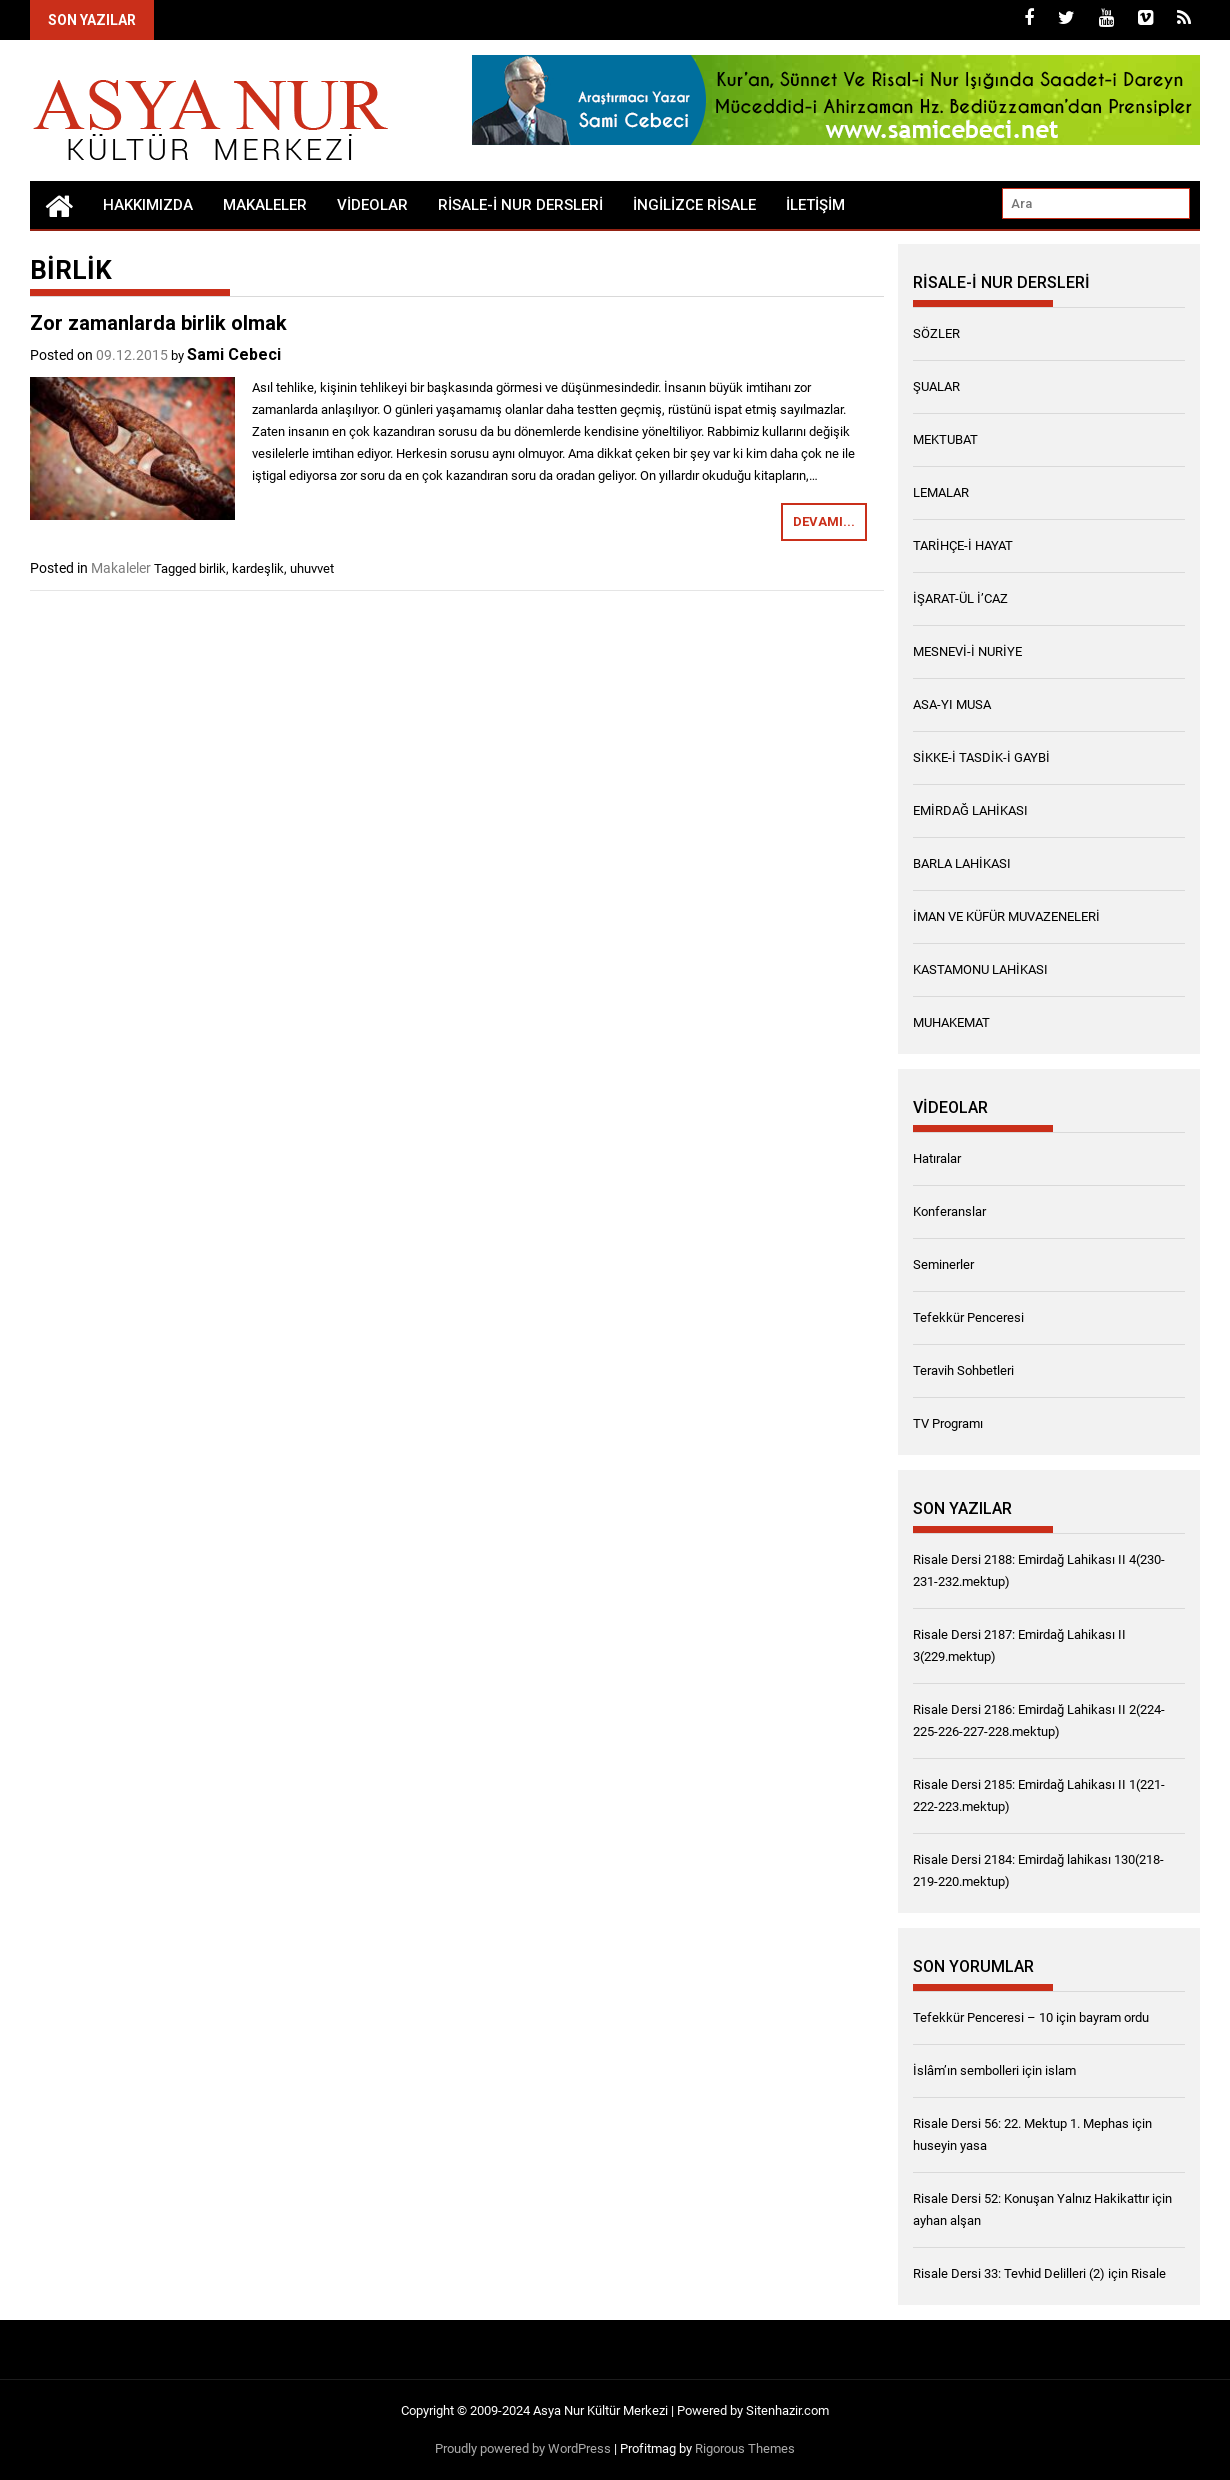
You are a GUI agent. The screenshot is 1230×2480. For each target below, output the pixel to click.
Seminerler (943, 1264)
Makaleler (265, 205)
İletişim (815, 205)
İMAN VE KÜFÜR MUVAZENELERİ (1006, 916)
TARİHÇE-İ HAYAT (963, 545)
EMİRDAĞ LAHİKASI (970, 810)
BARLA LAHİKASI (962, 863)
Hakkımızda (148, 205)
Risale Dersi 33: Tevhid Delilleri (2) (1009, 2273)
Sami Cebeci (234, 354)
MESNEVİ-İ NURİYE (967, 651)
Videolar (372, 205)
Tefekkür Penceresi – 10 (983, 2017)
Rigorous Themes (745, 2448)
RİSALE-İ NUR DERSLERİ (520, 205)
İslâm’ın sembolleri (966, 2070)
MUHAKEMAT (951, 1022)
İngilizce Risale (694, 205)
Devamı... (824, 521)
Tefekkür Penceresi (968, 1317)
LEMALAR (941, 492)
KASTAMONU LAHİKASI (980, 969)
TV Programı (948, 1423)
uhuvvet (312, 568)
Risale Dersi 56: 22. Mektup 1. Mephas (1021, 2123)
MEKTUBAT (945, 439)
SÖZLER (936, 333)
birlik (212, 568)
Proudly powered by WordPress (523, 2448)
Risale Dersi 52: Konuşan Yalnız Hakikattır (1031, 2198)
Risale (1148, 2273)
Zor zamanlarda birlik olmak (158, 323)
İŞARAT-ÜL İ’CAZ (960, 598)
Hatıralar (937, 1158)
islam (1060, 2070)
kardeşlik (258, 568)
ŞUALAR (936, 386)
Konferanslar (949, 1211)
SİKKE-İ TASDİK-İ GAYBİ (981, 757)
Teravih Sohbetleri (963, 1370)
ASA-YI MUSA (952, 704)
